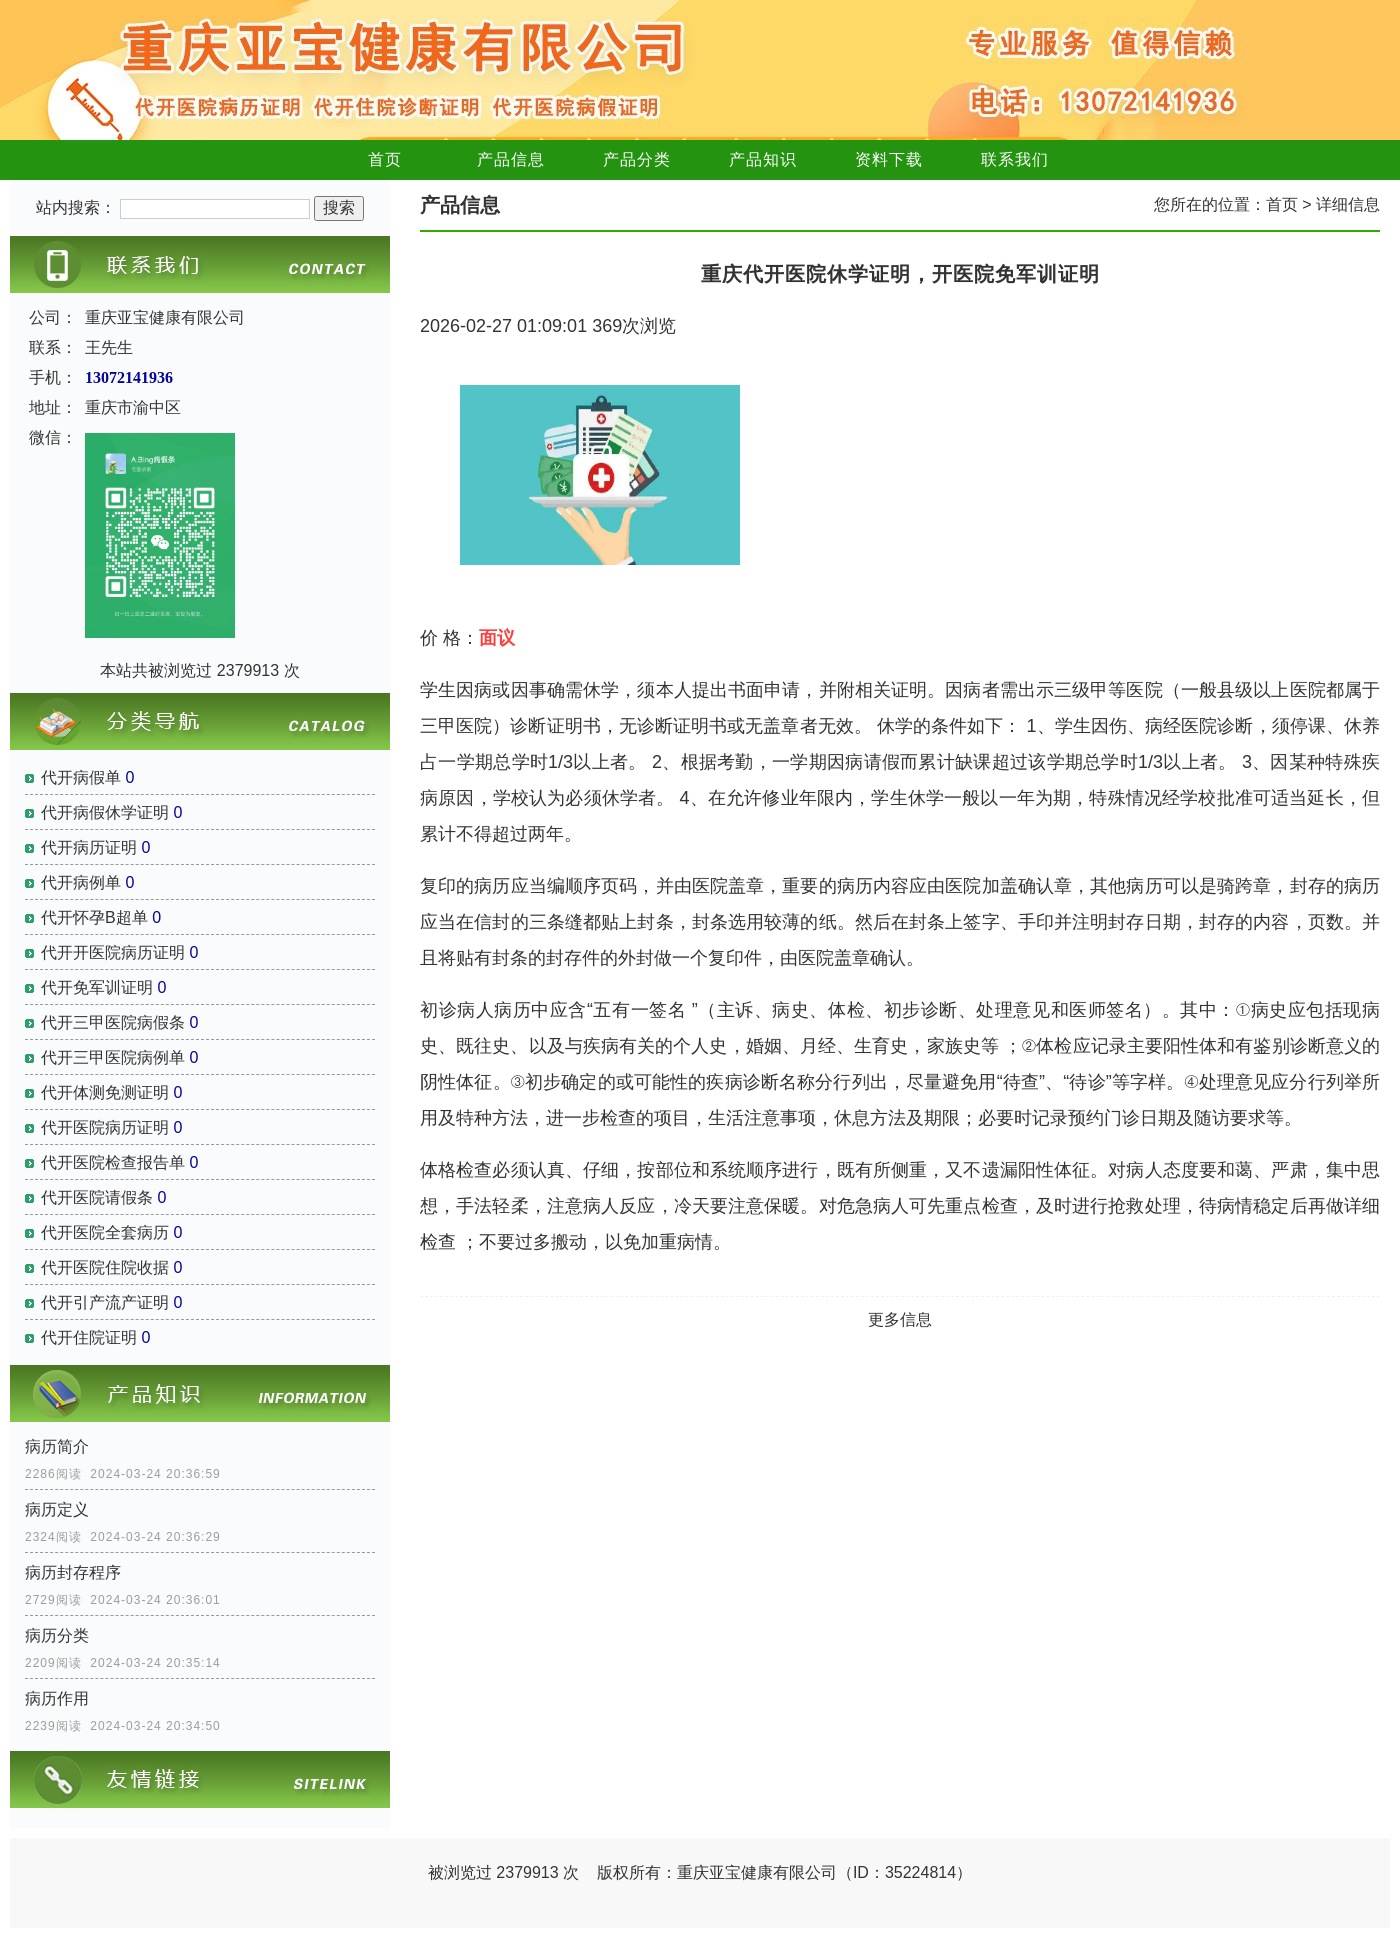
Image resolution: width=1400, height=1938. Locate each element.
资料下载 (889, 159)
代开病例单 (81, 882)
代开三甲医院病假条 (113, 1022)
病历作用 (57, 1698)
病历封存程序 (73, 1572)
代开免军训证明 (97, 987)
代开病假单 (81, 777)
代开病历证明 (89, 847)
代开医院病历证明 (105, 1127)
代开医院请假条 (97, 1197)
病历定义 (57, 1509)
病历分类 (57, 1635)
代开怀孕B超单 (94, 917)
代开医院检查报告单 (113, 1162)
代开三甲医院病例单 (113, 1057)
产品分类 (637, 159)
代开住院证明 (89, 1337)
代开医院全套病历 (105, 1232)
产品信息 (511, 159)
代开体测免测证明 (105, 1092)
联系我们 (1015, 159)
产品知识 (763, 159)
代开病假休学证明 (105, 812)
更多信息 (900, 1319)
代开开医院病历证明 (113, 952)
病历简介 (57, 1446)
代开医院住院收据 (105, 1267)
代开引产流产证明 (105, 1302)
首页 (385, 159)
